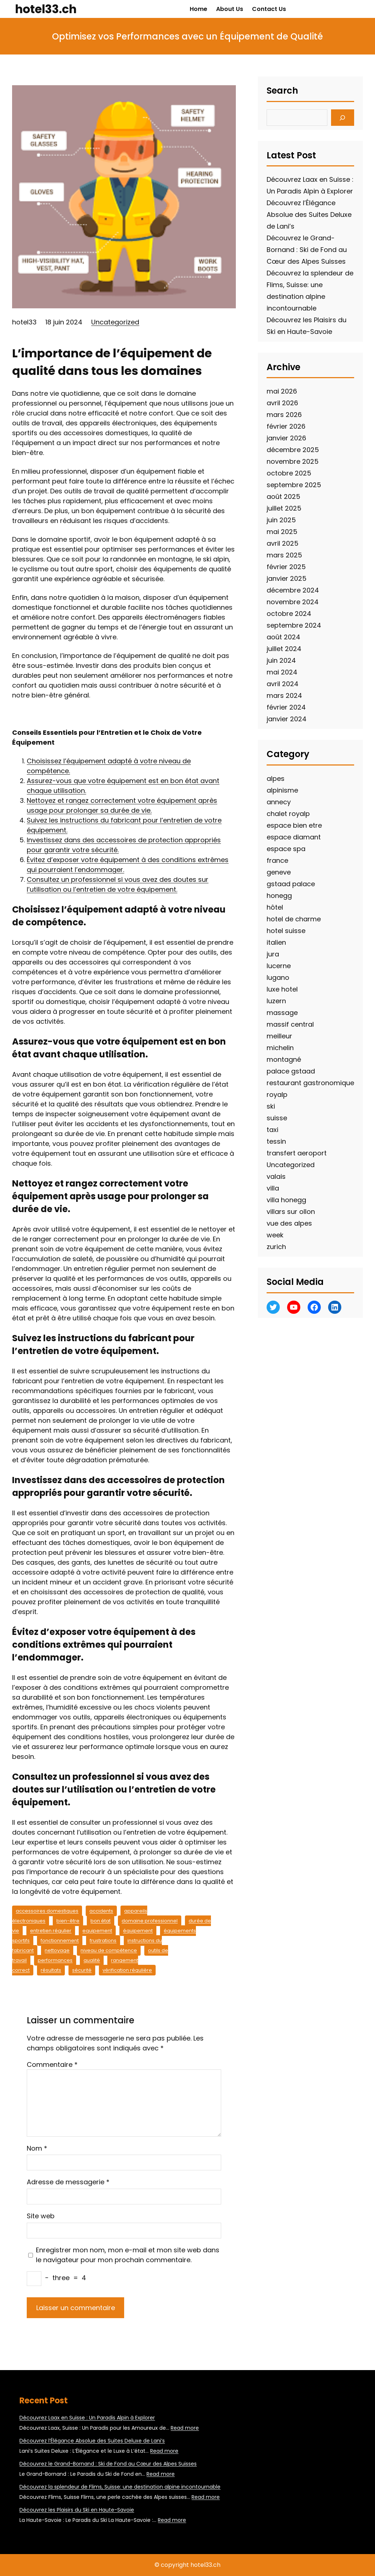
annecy (279, 801)
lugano (278, 977)
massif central (290, 1024)
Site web (41, 2215)
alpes (276, 778)
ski (271, 1106)
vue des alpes (289, 1223)
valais (276, 1176)
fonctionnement (60, 1940)
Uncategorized (115, 322)
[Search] (342, 117)
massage (282, 1012)
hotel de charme (294, 919)
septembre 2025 (294, 484)
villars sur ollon (291, 1211)
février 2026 (286, 426)
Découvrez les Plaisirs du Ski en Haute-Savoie (76, 2509)
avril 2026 (282, 402)
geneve (279, 872)
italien (276, 942)
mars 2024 (284, 695)
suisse (277, 1117)
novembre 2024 (293, 601)
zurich (276, 1246)
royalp (277, 1094)
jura (273, 954)
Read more (185, 2428)
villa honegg (286, 1199)
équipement (138, 1930)
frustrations (103, 1940)
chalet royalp (288, 813)
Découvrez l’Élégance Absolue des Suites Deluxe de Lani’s (309, 214)
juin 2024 (281, 660)
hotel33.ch (46, 9)
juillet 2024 (284, 648)
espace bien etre (294, 825)
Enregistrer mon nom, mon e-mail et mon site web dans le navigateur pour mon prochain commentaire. (127, 2254)
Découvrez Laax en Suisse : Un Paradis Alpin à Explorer (87, 2417)
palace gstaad (291, 1071)
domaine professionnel (150, 1920)
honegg (279, 895)
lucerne (279, 965)
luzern (276, 1000)
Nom (37, 2148)
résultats (51, 1970)
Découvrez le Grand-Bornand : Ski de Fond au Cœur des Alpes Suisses (307, 249)
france (277, 860)
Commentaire (52, 2064)
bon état (100, 1920)
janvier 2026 (286, 438)
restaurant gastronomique (310, 1082)
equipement (97, 1930)
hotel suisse (286, 930)
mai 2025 (282, 531)
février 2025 (286, 566)
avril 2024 (282, 683)
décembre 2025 (293, 449)
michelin (280, 1047)
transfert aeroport (297, 1153)
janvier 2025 (287, 578)
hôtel (275, 907)
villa (273, 1188)
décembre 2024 (293, 590)
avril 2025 (282, 543)
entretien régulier (50, 1930)
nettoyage (57, 1950)
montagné (284, 1059)
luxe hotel (282, 989)
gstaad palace (291, 883)
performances (55, 1960)
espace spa (286, 848)
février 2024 (286, 707)
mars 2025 (284, 555)
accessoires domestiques (47, 1910)
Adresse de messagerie (68, 2181)
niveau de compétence (109, 1950)
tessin (276, 1141)
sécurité (82, 1970)
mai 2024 (282, 672)
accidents (101, 1910)
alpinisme (282, 790)
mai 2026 (282, 391)
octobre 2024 (289, 613)
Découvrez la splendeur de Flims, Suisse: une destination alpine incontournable (119, 2486)
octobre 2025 (289, 473)
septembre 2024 (294, 625)
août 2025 (283, 496)
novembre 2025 (293, 461)
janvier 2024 (287, 718)
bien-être (67, 1920)
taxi (272, 1129)
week (275, 1235)
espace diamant (294, 837)
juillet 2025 (284, 508)
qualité (91, 1960)
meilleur (279, 1036)
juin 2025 (281, 519)
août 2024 (283, 637)
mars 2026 (284, 414)
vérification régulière (127, 1970)
